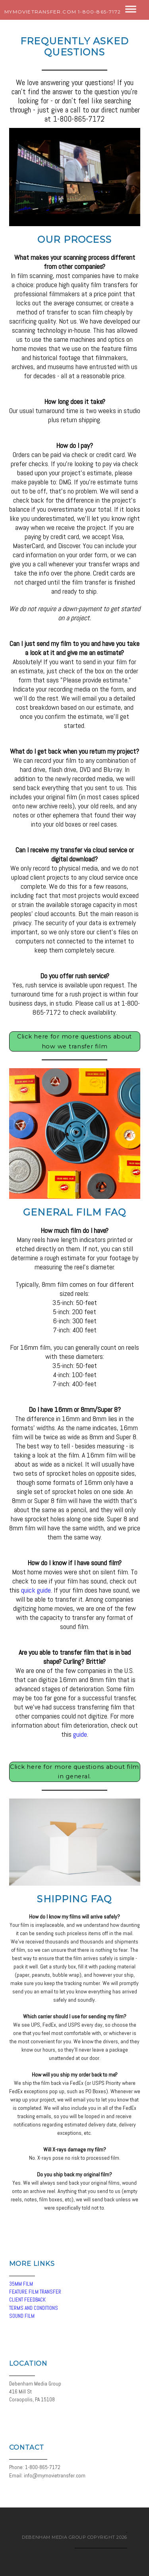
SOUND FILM (22, 2316)
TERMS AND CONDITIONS (33, 2308)
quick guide (36, 1590)
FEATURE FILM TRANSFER (35, 2291)
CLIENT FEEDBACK (27, 2299)
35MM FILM (21, 2284)
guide (80, 1734)
